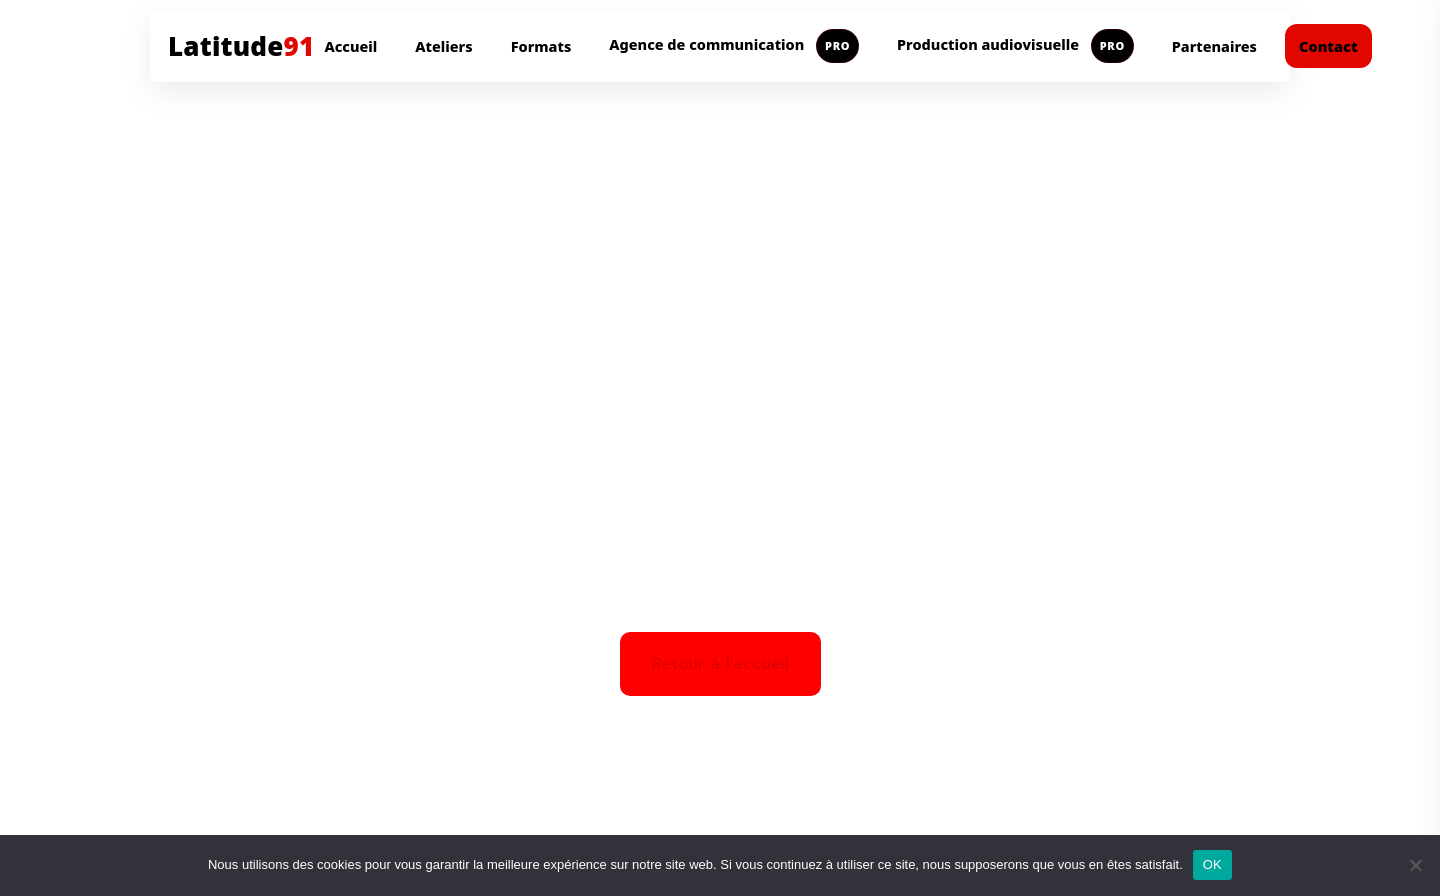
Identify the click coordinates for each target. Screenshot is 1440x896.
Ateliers (443, 46)
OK (1212, 864)
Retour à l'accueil (720, 664)
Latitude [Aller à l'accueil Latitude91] (241, 46)
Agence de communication (734, 46)
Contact (1328, 46)
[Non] (1415, 865)
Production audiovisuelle (1015, 46)
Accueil (350, 46)
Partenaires (1214, 46)
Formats (541, 46)
